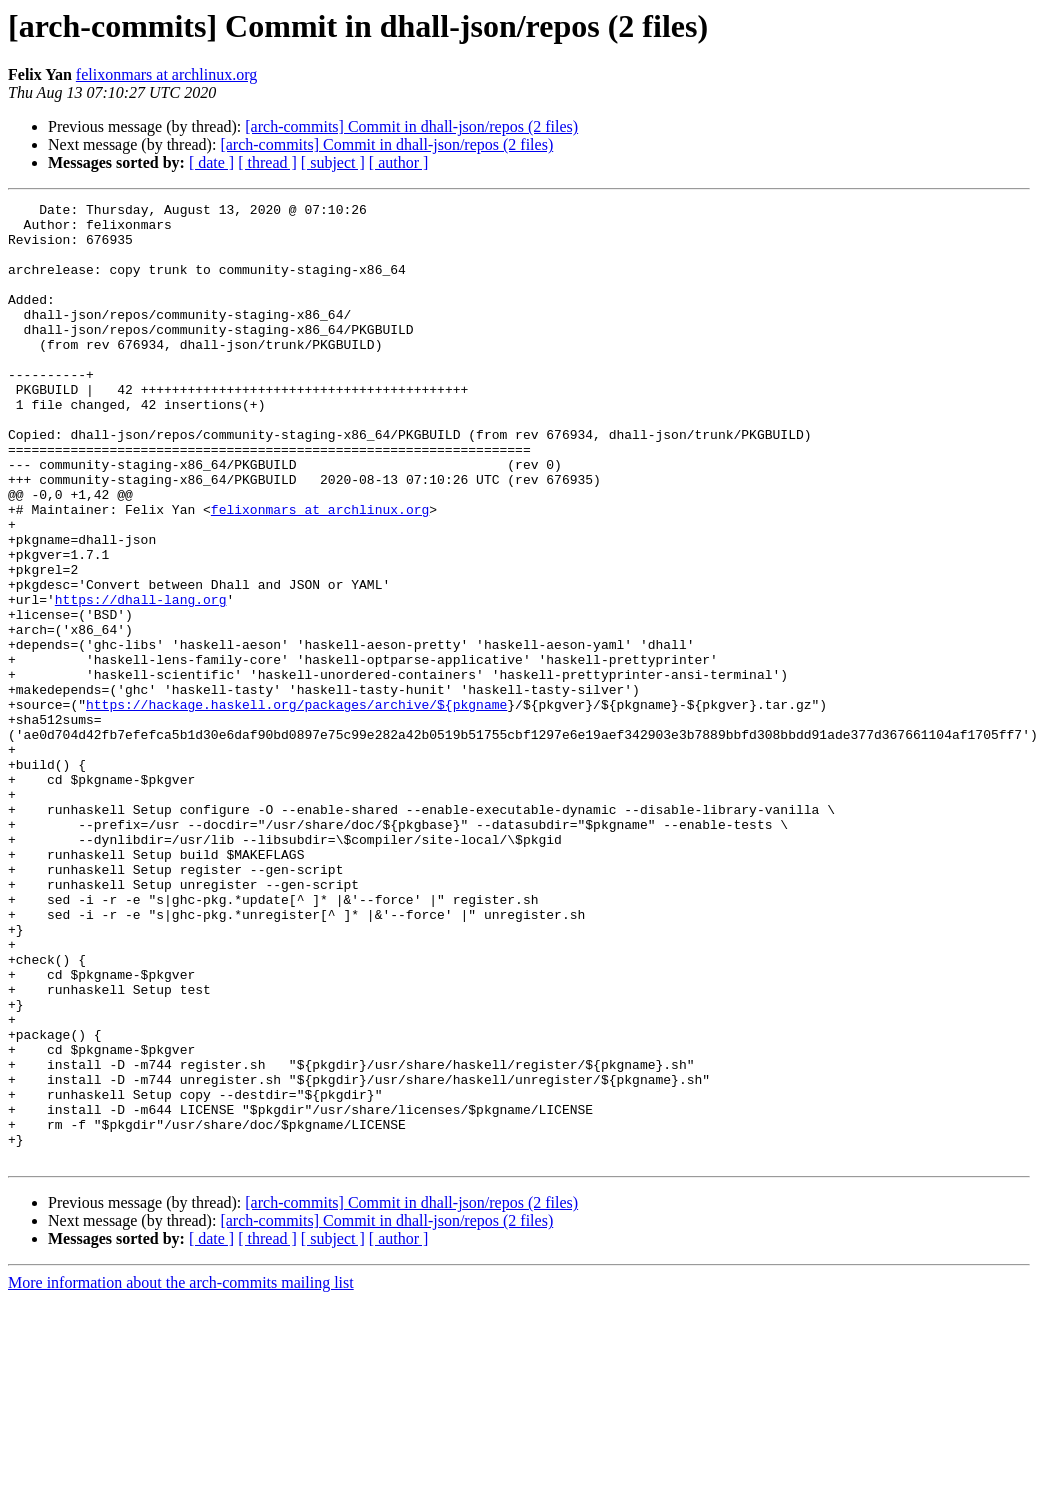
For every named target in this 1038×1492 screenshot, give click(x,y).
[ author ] (399, 162)
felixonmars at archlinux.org (166, 74)
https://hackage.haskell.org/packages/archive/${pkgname (296, 806)
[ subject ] (333, 162)
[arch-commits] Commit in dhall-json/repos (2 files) (411, 126)
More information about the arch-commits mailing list (181, 1474)
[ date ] (211, 162)
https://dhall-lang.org (141, 680)
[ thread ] (267, 162)
